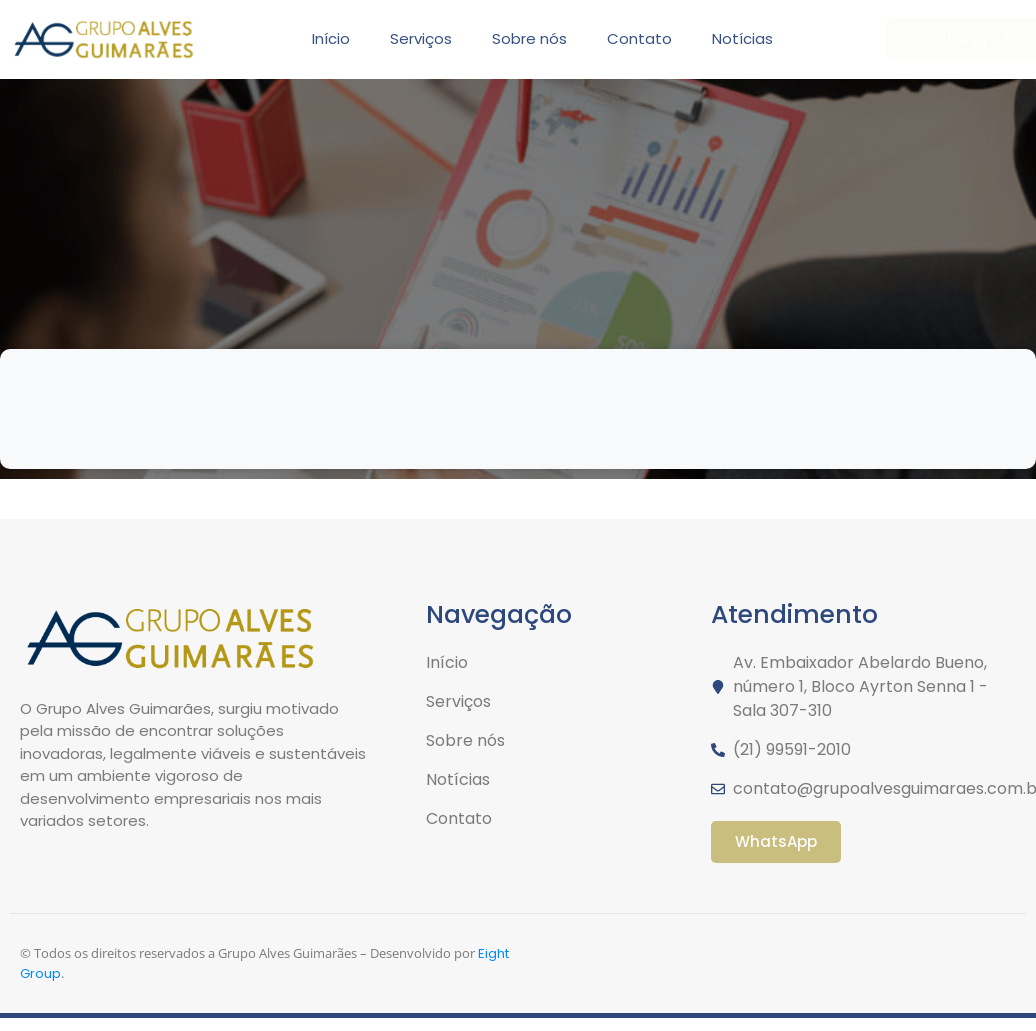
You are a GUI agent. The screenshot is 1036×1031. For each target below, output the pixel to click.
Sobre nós (529, 38)
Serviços (421, 38)
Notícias (742, 38)
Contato (639, 38)
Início (331, 38)
